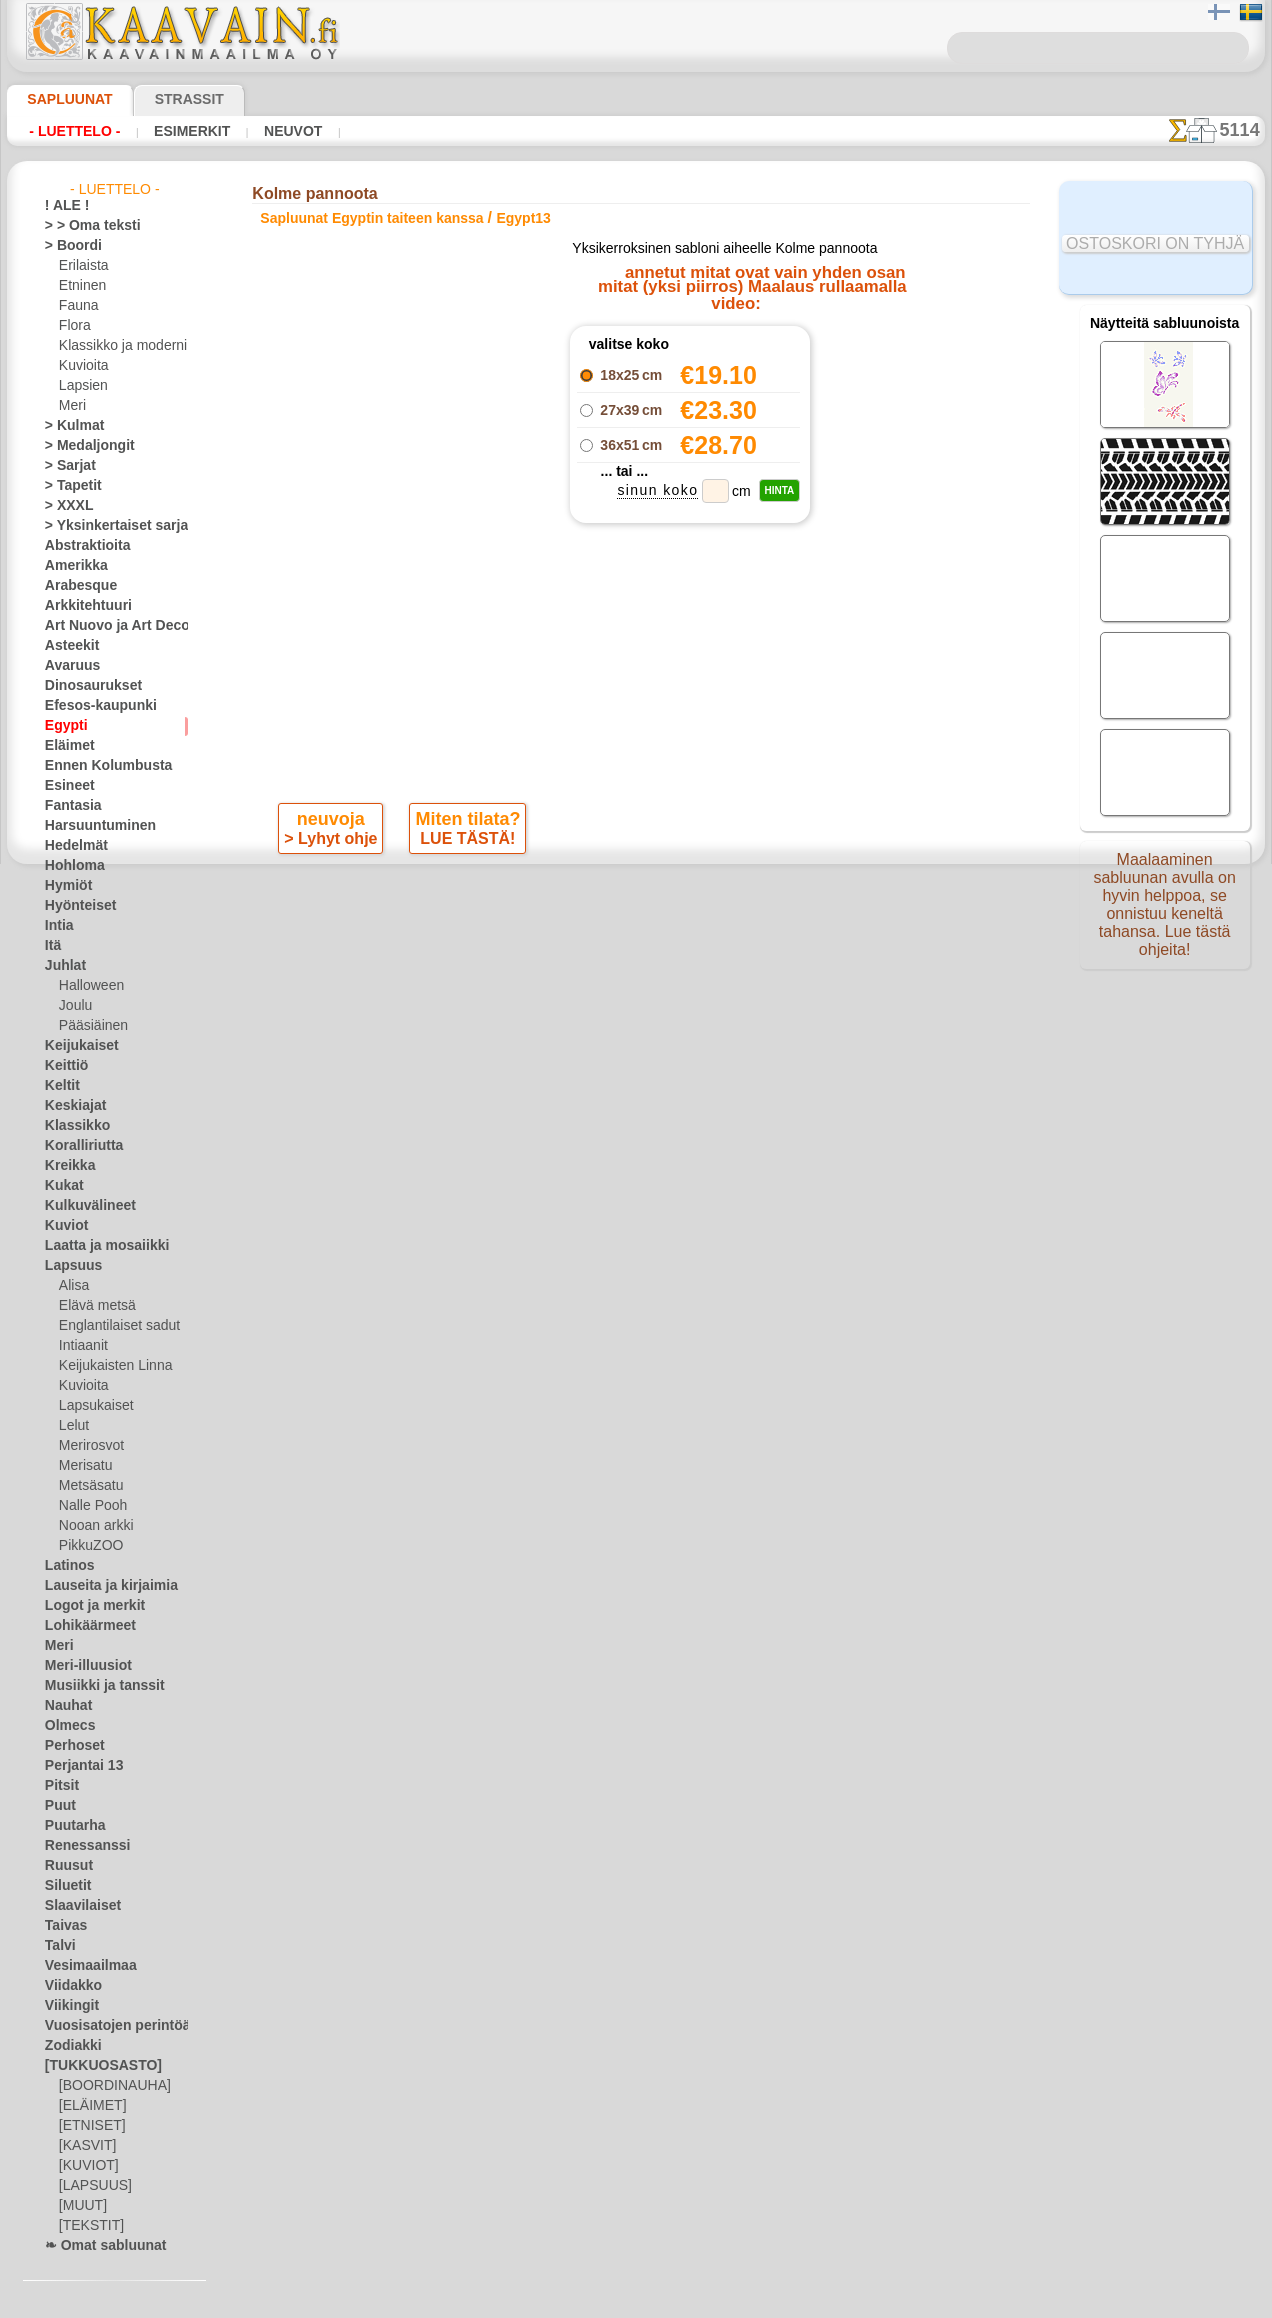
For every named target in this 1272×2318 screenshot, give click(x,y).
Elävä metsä (92, 1306)
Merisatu (84, 1466)
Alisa (72, 1286)
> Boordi (67, 246)
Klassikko (71, 1126)
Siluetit (64, 1886)
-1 (577, 896)
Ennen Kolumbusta (97, 766)
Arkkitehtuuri (81, 606)
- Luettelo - (74, 131)
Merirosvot (90, 1446)
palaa (636, 896)
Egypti (62, 726)
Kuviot (63, 1226)
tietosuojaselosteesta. (803, 2302)
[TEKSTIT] (86, 2226)
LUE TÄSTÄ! (464, 843)
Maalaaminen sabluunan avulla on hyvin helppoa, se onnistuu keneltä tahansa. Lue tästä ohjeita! (1165, 913)
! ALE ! (63, 206)
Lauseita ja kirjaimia (100, 1586)
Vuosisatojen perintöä (106, 2026)
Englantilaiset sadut (114, 1326)
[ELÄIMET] (89, 2106)
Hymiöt (65, 886)
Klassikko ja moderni (115, 346)
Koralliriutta (79, 1146)
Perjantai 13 (77, 1766)
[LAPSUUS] (91, 2186)
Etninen (80, 286)
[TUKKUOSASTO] (93, 2066)
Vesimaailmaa (83, 1966)
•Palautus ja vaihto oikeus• (635, 1290)
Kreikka (65, 1166)
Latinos (66, 1566)
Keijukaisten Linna (109, 1366)
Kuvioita (82, 366)
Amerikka (70, 566)
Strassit (164, 99)
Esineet (65, 786)
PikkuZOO (86, 1546)
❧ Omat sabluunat (97, 2246)
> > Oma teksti (83, 226)
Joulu (73, 1006)
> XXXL (64, 506)
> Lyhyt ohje (332, 843)
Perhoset (69, 1746)
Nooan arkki (92, 1526)
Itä (53, 946)
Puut (58, 1806)
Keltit (60, 1086)
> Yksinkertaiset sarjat (106, 526)
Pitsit (59, 1786)
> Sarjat (66, 466)
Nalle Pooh (88, 1506)
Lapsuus (68, 1266)
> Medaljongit (82, 446)
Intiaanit (83, 1346)
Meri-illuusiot (82, 1666)
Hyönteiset (75, 906)
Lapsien (80, 386)
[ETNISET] (87, 2126)
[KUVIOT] (86, 2166)
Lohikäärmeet (83, 1626)
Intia (58, 926)
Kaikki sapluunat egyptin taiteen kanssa (634, 941)
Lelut (73, 1426)
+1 (694, 896)
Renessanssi (79, 1846)
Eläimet (65, 746)
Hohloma (70, 866)
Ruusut (65, 1866)
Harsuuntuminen (91, 826)
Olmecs (65, 1726)
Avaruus (67, 666)
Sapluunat (61, 99)
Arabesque (74, 586)
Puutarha (71, 1826)
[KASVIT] (84, 2146)
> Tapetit (68, 486)
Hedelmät (71, 846)
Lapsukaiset (92, 1406)
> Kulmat (69, 426)
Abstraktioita (82, 546)
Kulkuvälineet (82, 1206)
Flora (73, 326)
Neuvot (288, 131)
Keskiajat (70, 1106)
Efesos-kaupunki (90, 706)
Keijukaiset (75, 1046)
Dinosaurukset (85, 686)
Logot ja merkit (86, 1606)
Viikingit (67, 2006)
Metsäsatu (89, 1486)
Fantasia (69, 806)
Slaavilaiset (76, 1906)
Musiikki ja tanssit (95, 1686)
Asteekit (67, 646)
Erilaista (82, 266)
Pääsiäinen (89, 1026)
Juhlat (62, 966)
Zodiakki (68, 2046)
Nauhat (66, 1706)
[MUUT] (82, 2206)
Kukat (61, 1186)
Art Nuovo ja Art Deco (106, 626)
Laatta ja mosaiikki (97, 1246)
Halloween (87, 986)
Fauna (76, 306)
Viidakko (68, 1986)
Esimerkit (189, 131)
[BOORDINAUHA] (109, 2086)
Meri (72, 406)
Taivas (62, 1926)
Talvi (57, 1946)
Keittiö (63, 1066)
